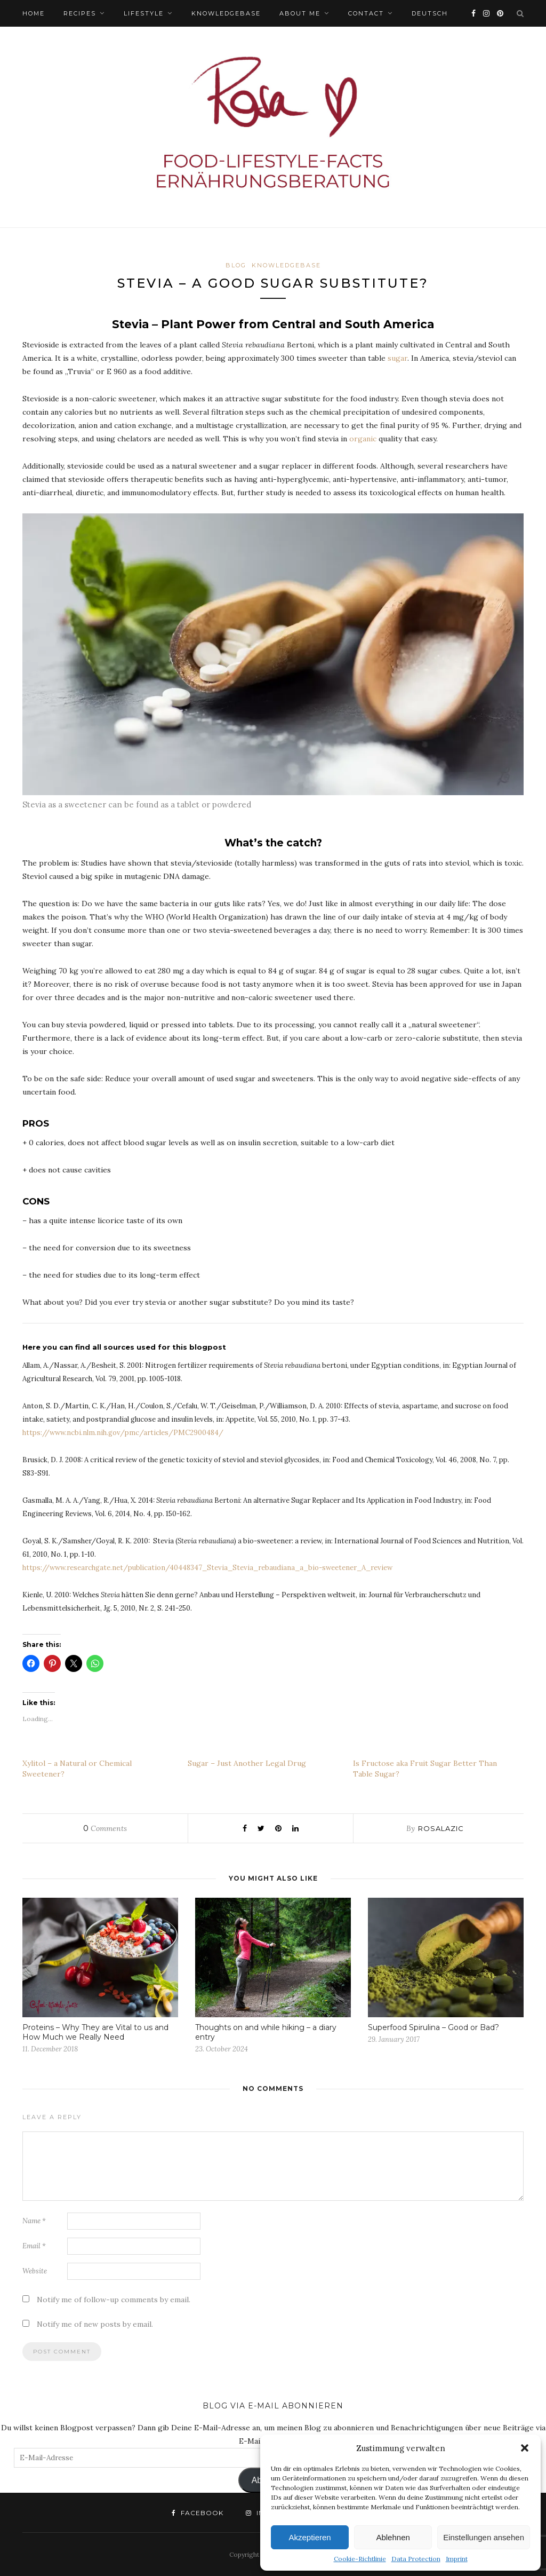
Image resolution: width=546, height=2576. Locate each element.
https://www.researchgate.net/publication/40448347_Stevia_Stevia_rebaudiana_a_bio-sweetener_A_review (207, 1567)
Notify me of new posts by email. (95, 2324)
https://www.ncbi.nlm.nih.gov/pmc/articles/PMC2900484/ (122, 1432)
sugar (397, 358)
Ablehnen (393, 2537)
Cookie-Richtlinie (360, 2559)
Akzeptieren (309, 2537)
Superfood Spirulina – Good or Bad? (433, 2027)
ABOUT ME (299, 13)
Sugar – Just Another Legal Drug (247, 1763)
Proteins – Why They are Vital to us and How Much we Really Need (95, 2032)
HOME (33, 13)
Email (34, 2245)
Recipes (79, 13)
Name (34, 2220)
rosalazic (441, 1828)
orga (357, 438)
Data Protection (415, 2559)
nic (371, 438)
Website (34, 2271)
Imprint (457, 2559)
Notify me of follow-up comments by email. (113, 2299)
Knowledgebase (226, 13)
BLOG (236, 265)
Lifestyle (144, 13)
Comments (105, 1828)
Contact (366, 13)
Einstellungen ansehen (483, 2537)
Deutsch (430, 13)
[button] (524, 2448)
